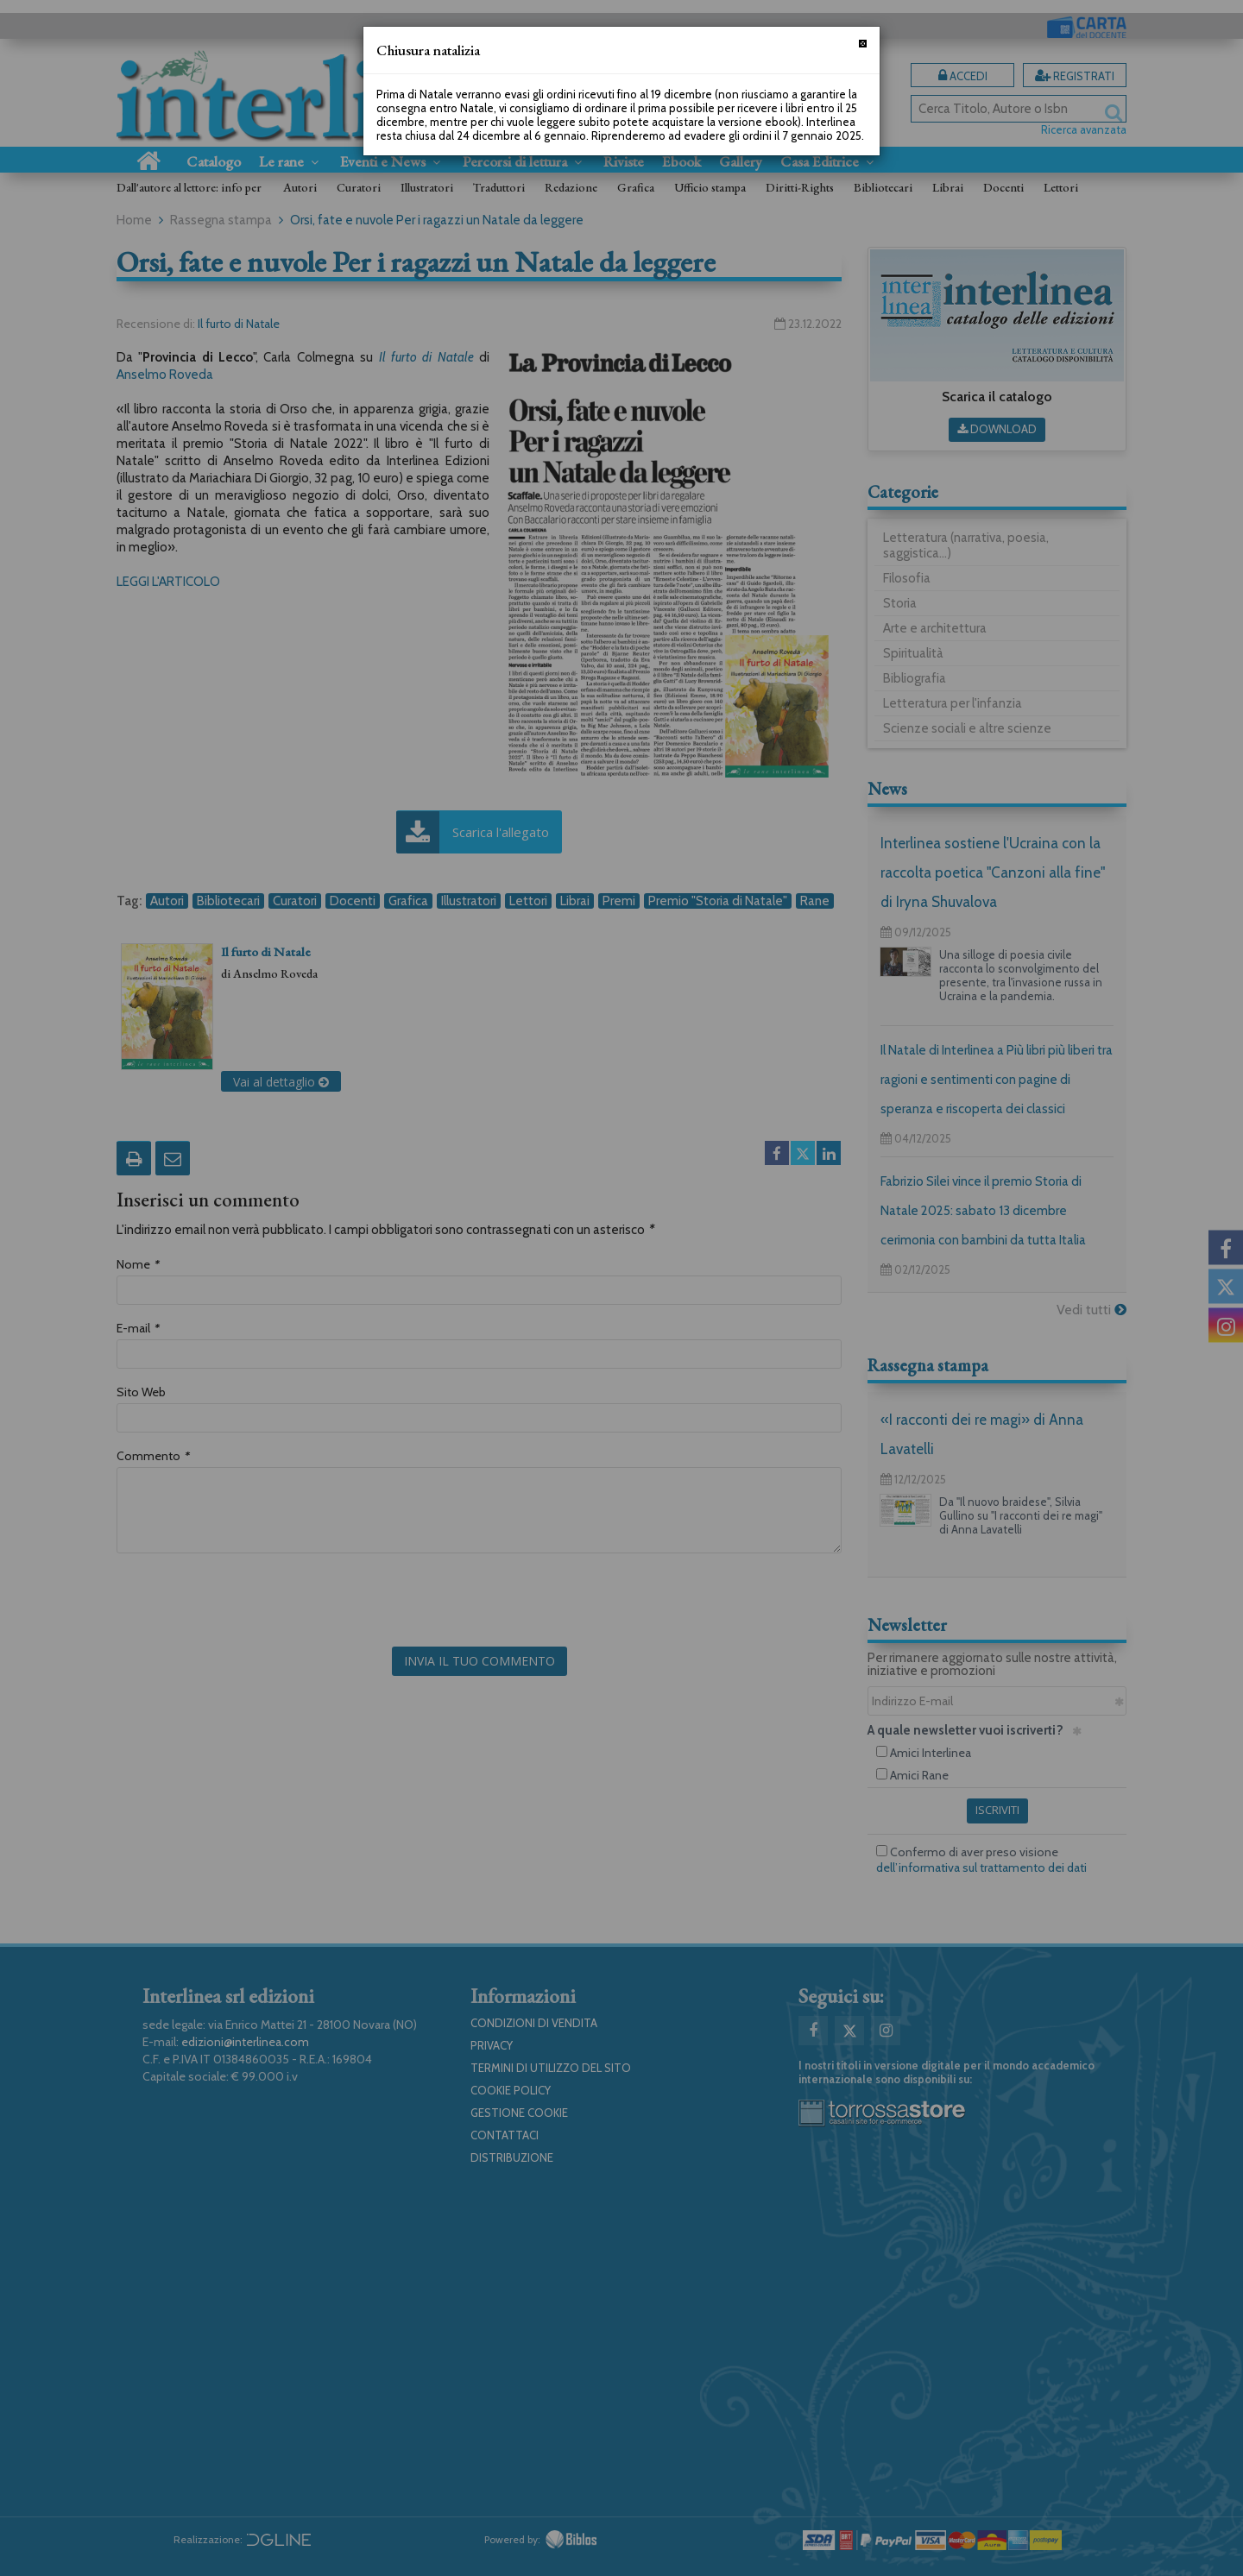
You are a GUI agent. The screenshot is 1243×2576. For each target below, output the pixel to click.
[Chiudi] (863, 43)
